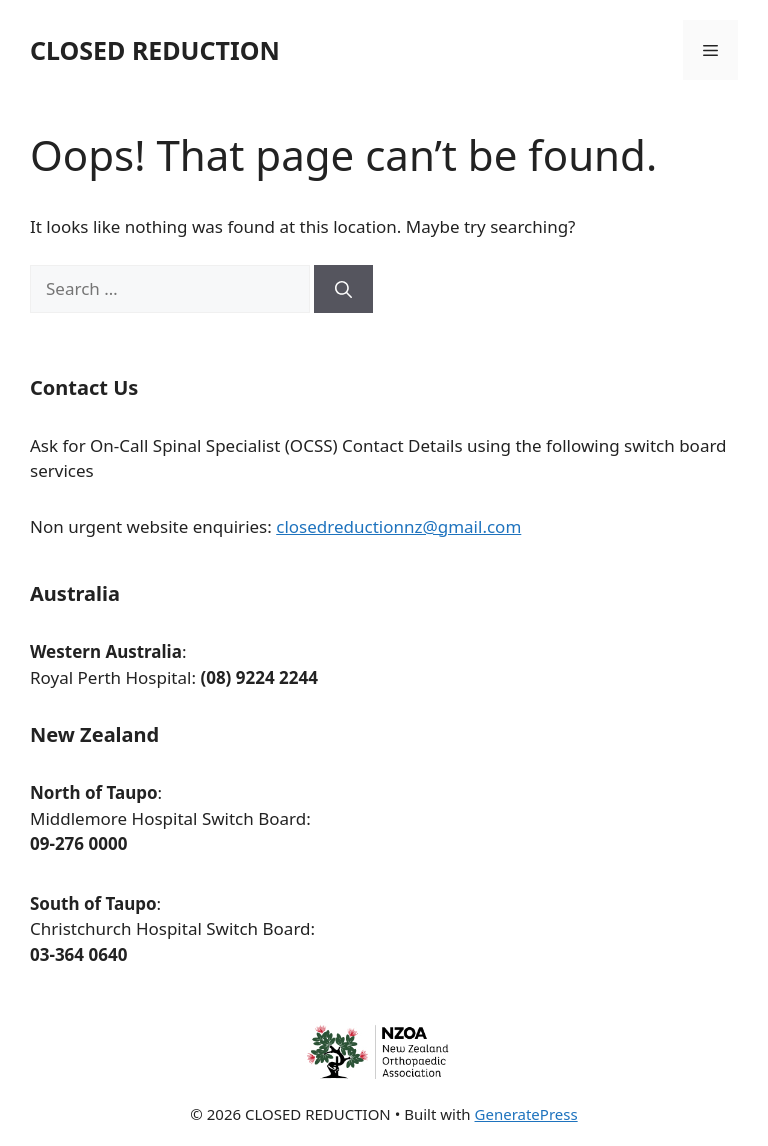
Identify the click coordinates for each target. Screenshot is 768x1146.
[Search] (343, 289)
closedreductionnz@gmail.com (398, 526)
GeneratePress (526, 1114)
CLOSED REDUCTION (155, 50)
